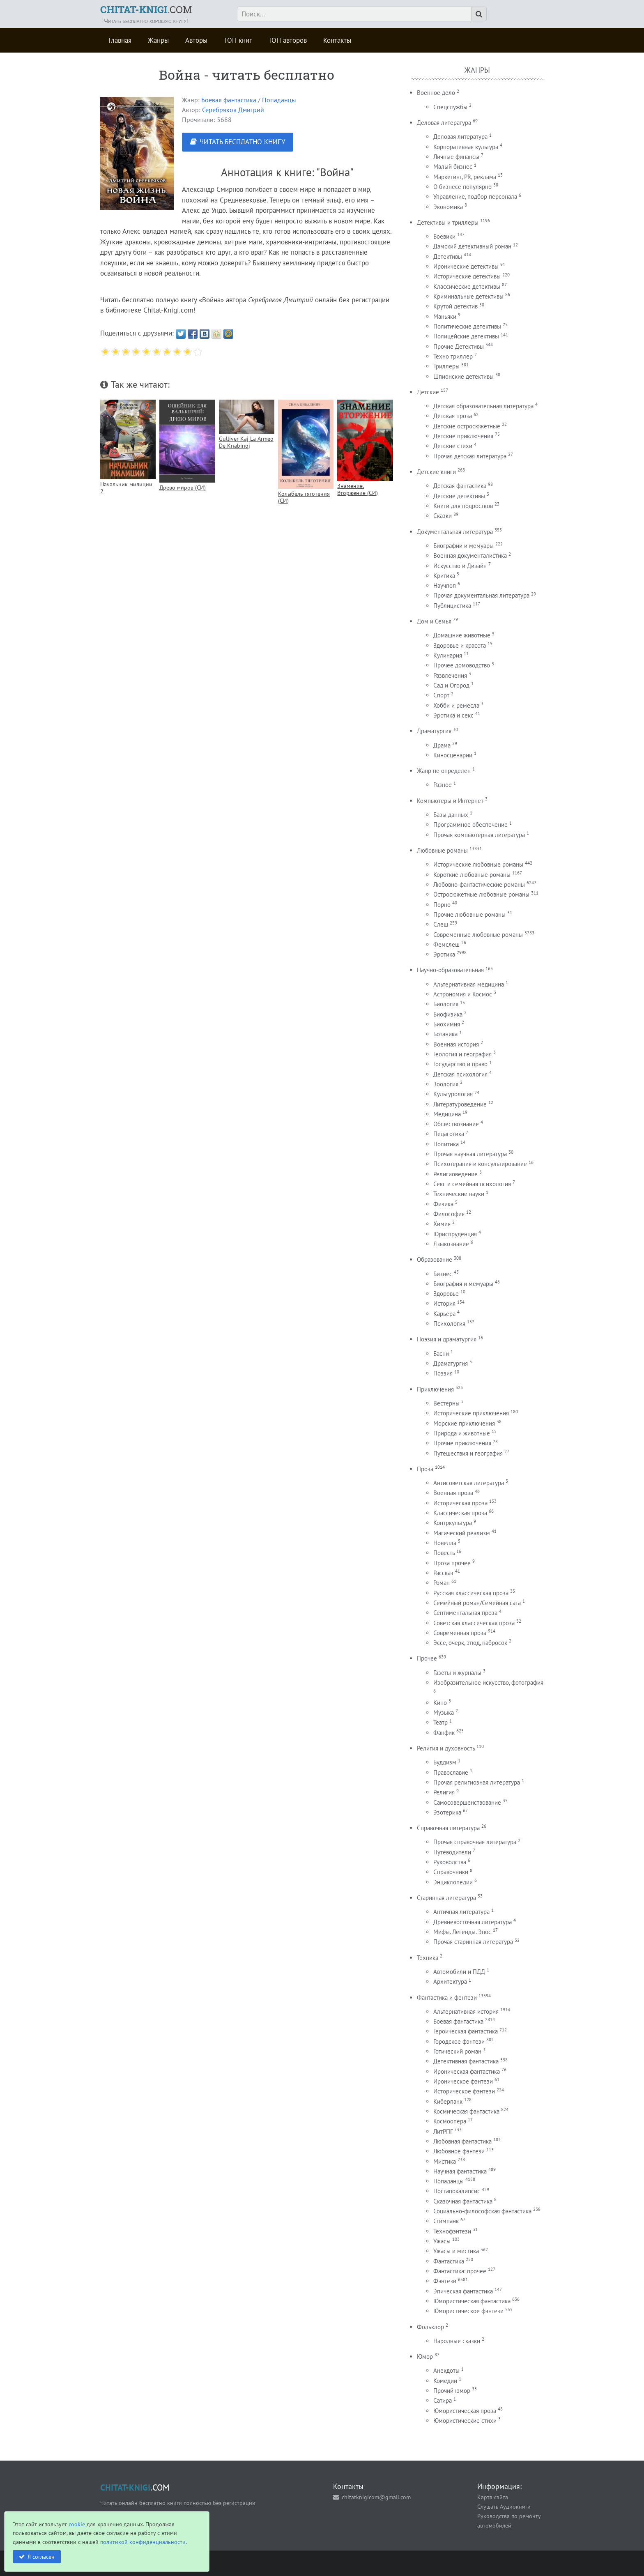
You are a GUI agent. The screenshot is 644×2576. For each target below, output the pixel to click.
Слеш (440, 924)
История (444, 1303)
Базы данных (450, 815)
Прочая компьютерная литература (479, 835)
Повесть (444, 1553)
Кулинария (447, 655)
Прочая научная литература (470, 1154)
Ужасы (442, 2241)
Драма (442, 745)
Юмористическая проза (464, 2411)
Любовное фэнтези (459, 2151)
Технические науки (458, 1194)
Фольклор (430, 2327)
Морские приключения (464, 1423)
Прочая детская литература (469, 456)
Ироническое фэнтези (463, 2081)
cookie (77, 2524)
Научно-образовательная (450, 970)
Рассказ (443, 1573)
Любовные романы (442, 850)
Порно (442, 904)
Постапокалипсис (456, 2191)
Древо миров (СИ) (182, 487)
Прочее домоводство (461, 665)
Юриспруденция (455, 1234)
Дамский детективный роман (472, 246)
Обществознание (456, 1124)
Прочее (427, 1658)
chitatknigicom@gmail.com (376, 2497)
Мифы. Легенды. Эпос (462, 1932)
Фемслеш (446, 944)
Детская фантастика (459, 486)
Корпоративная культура (465, 147)
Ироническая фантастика (466, 2071)
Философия (449, 1214)
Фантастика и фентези (447, 1997)
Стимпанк (446, 2221)
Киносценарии (452, 755)
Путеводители (452, 1852)
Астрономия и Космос (462, 994)
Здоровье (446, 1293)
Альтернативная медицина (468, 984)
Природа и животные (461, 1433)
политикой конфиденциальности (143, 2542)
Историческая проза (460, 1503)
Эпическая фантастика (463, 2291)
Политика (446, 1144)
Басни (441, 1353)
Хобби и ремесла (456, 705)
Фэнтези (444, 2281)
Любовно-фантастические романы (479, 884)
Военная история (456, 1044)
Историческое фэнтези (464, 2091)
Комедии (445, 2381)
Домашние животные (461, 635)
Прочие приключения (462, 1443)
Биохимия (446, 1024)
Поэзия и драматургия (446, 1339)
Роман (441, 1583)
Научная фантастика (460, 2171)
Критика (444, 576)
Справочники (450, 1872)
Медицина (447, 1114)
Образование (434, 1259)
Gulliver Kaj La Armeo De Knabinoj (246, 442)
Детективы (447, 256)
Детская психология (460, 1074)
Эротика (444, 954)
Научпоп (444, 585)
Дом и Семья (434, 621)
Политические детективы (467, 326)
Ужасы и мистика (456, 2251)
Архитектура (450, 1981)
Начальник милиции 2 (126, 487)
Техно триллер (453, 356)
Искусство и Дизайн (460, 566)
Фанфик (444, 1732)
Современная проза (459, 1633)
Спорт (441, 695)
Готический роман (457, 2051)
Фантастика (448, 2261)
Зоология (445, 1084)
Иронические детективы (466, 266)
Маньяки (444, 316)
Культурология (453, 1094)
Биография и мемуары (463, 1284)
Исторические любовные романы (478, 864)
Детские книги (436, 472)
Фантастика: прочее (459, 2271)
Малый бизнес (452, 166)
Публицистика (452, 606)
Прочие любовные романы (469, 914)
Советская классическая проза (474, 1623)
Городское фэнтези (459, 2041)
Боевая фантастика (228, 100)
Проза (425, 1469)
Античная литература (461, 1912)
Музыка (443, 1712)
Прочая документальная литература (481, 595)
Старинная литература (446, 1898)
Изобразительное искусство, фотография (488, 1682)
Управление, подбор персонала (475, 196)
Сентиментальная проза (465, 1613)
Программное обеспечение (470, 824)
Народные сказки (456, 2341)
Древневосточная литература (472, 1922)
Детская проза (452, 416)
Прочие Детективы (458, 346)
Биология (445, 1004)
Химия (442, 1224)
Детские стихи (452, 446)
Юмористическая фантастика (472, 2301)
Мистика (444, 2161)
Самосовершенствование (467, 1802)
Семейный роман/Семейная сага (477, 1603)
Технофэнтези (452, 2231)
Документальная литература (455, 532)
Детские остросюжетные (466, 426)
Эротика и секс (453, 715)
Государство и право (460, 1064)
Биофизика (447, 1014)
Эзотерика (447, 1812)
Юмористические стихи (465, 2420)
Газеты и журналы (457, 1673)
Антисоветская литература (468, 1483)
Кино (440, 1703)
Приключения (435, 1389)
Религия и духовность (446, 1748)
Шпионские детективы (463, 376)
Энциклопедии (453, 1882)
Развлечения (450, 675)
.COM (146, 9)
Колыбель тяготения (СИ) (304, 497)
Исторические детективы (467, 276)
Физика (443, 1204)
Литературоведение (460, 1104)
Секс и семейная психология (472, 1184)
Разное (442, 785)
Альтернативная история (466, 2011)
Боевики (444, 236)
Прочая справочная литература (474, 1842)
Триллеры (446, 366)
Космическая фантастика (466, 2111)
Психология (449, 1323)
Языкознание (451, 1244)
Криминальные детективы (468, 296)
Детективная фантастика (466, 2061)
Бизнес (442, 1274)
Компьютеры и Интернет (450, 801)
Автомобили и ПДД (459, 1972)
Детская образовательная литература (483, 406)
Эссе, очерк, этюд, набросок (470, 1643)
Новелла (444, 1543)
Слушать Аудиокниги (504, 2506)
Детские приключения (463, 436)
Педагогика (448, 1134)
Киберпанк (447, 2101)
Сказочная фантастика (462, 2201)
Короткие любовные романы (472, 875)
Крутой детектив (455, 306)
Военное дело (436, 93)
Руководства (449, 1862)
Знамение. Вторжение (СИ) (357, 489)
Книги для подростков (463, 506)
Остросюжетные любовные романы (481, 894)
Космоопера (449, 2121)
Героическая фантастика (465, 2031)
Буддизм (444, 1762)
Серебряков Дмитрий (233, 110)
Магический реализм (461, 1533)
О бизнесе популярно (462, 187)
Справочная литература (448, 1828)
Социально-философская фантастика (482, 2211)
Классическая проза (460, 1513)
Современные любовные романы (478, 934)
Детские (428, 392)
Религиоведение (455, 1174)
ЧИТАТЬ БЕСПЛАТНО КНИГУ (242, 141)
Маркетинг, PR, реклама (464, 177)
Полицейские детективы (466, 336)
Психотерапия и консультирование (480, 1164)
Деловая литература (444, 122)
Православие (450, 1772)
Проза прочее (452, 1563)
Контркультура (452, 1523)
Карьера (444, 1314)
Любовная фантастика (462, 2141)
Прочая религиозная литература (476, 1782)
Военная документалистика (470, 555)
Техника (427, 1958)
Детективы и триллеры (447, 222)
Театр (440, 1722)
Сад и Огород (451, 685)
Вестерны (446, 1403)
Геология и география (462, 1054)
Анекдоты (446, 2370)
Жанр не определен (444, 771)
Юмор (425, 2356)
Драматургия (434, 731)
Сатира (442, 2400)
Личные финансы (456, 157)
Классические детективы (466, 286)
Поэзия (443, 1373)
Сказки (442, 516)
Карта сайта (492, 2497)
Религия (444, 1792)
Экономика (448, 207)
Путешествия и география (468, 1453)
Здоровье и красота (459, 645)
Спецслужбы (450, 107)
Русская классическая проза (470, 1593)
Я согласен (41, 2556)
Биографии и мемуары (463, 546)
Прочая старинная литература (473, 1942)
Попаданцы (279, 100)
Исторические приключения (471, 1413)
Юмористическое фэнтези (468, 2311)
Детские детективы (459, 496)
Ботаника (445, 1034)
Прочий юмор (451, 2390)
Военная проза (453, 1493)
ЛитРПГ (443, 2131)
